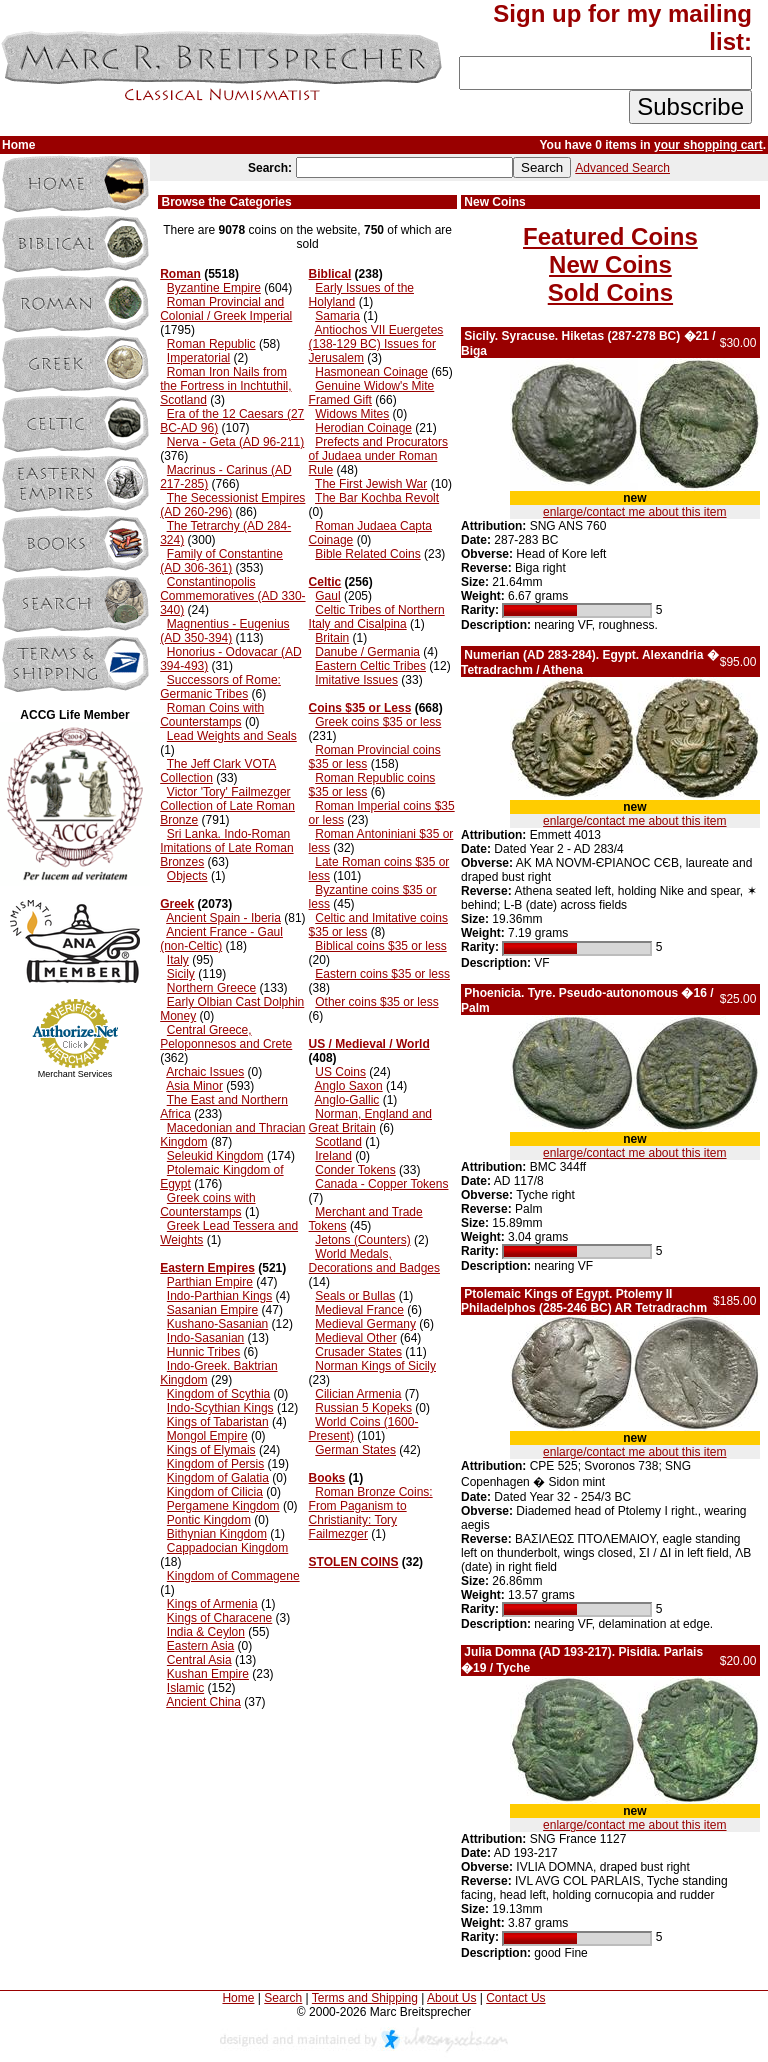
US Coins (340, 1072)
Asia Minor (194, 1086)
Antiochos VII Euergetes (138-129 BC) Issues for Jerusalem (376, 344)
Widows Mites (352, 414)
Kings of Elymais (211, 1450)
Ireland (333, 1156)
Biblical (330, 274)
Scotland (338, 1142)
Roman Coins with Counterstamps (212, 715)
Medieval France (359, 1310)
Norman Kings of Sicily (375, 1366)
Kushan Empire (208, 1674)
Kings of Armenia (212, 1604)
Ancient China (203, 1702)
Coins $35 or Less (360, 708)
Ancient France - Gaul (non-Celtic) (221, 939)
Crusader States (358, 1352)
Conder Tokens (355, 1170)
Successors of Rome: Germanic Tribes (220, 687)
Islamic (185, 1688)
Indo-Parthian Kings (219, 1296)
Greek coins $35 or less (378, 722)
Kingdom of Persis (215, 1464)
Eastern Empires (207, 1268)
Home (238, 1998)
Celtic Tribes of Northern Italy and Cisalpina (377, 617)
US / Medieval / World (369, 1044)
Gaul (327, 596)
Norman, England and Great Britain (370, 1121)
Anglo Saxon (349, 1086)
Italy (178, 960)
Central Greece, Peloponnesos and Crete (226, 1037)
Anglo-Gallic (347, 1100)
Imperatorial (198, 358)
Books (327, 1478)
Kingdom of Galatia (218, 1478)
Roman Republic (211, 344)
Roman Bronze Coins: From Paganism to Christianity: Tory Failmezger (371, 1513)
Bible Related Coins (367, 554)
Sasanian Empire (212, 1310)
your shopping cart (708, 145)
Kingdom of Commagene (233, 1576)
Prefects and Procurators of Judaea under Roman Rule (378, 456)
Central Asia (199, 1660)
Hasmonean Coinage (371, 372)
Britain (332, 638)
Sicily (181, 974)
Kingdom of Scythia (218, 1394)
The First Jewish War (371, 484)
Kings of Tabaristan (218, 1422)
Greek (177, 904)
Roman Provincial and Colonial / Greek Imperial (226, 309)
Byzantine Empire (214, 288)
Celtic (325, 582)
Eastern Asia (200, 1646)
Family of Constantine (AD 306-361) (221, 561)
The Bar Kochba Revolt (377, 498)
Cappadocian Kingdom (227, 1548)
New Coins (610, 264)
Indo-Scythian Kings (220, 1408)
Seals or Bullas (355, 1296)
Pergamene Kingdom (223, 1506)
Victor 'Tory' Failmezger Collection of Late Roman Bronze (227, 806)
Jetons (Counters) (362, 1240)
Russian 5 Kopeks (363, 1408)
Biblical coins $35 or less (380, 946)
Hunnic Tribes (203, 1352)
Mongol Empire (207, 1436)
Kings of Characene (219, 1618)
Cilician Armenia (358, 1394)
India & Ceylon (206, 1632)
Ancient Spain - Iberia (223, 918)
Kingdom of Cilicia (215, 1492)
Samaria (337, 316)
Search (283, 1998)
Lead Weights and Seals (232, 736)
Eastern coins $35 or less (382, 974)
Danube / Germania (367, 652)
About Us (451, 1998)
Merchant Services (75, 1074)
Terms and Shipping (365, 1998)
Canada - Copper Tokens (381, 1184)
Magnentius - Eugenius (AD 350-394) (224, 631)
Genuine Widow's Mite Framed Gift (372, 393)
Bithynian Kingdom (217, 1534)
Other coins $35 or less (376, 1002)
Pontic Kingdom (209, 1520)
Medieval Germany (365, 1324)
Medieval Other (355, 1338)
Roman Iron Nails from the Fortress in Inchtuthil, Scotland (225, 386)
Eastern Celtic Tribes (370, 666)
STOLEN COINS (354, 1562)
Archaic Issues (205, 1072)
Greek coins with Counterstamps (207, 1205)
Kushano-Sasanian (217, 1324)
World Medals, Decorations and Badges (374, 1261)
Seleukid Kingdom (215, 1156)
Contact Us (515, 1998)
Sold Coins (610, 292)
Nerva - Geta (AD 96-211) (235, 442)
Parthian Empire (210, 1282)
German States (355, 1450)
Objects (187, 876)
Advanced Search (622, 168)
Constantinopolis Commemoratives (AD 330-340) (232, 596)
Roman (180, 274)
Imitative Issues (356, 680)
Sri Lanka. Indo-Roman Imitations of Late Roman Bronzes (226, 848)
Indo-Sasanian (205, 1338)
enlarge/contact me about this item (634, 512)
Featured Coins (610, 236)
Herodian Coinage (363, 428)
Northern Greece (211, 988)
